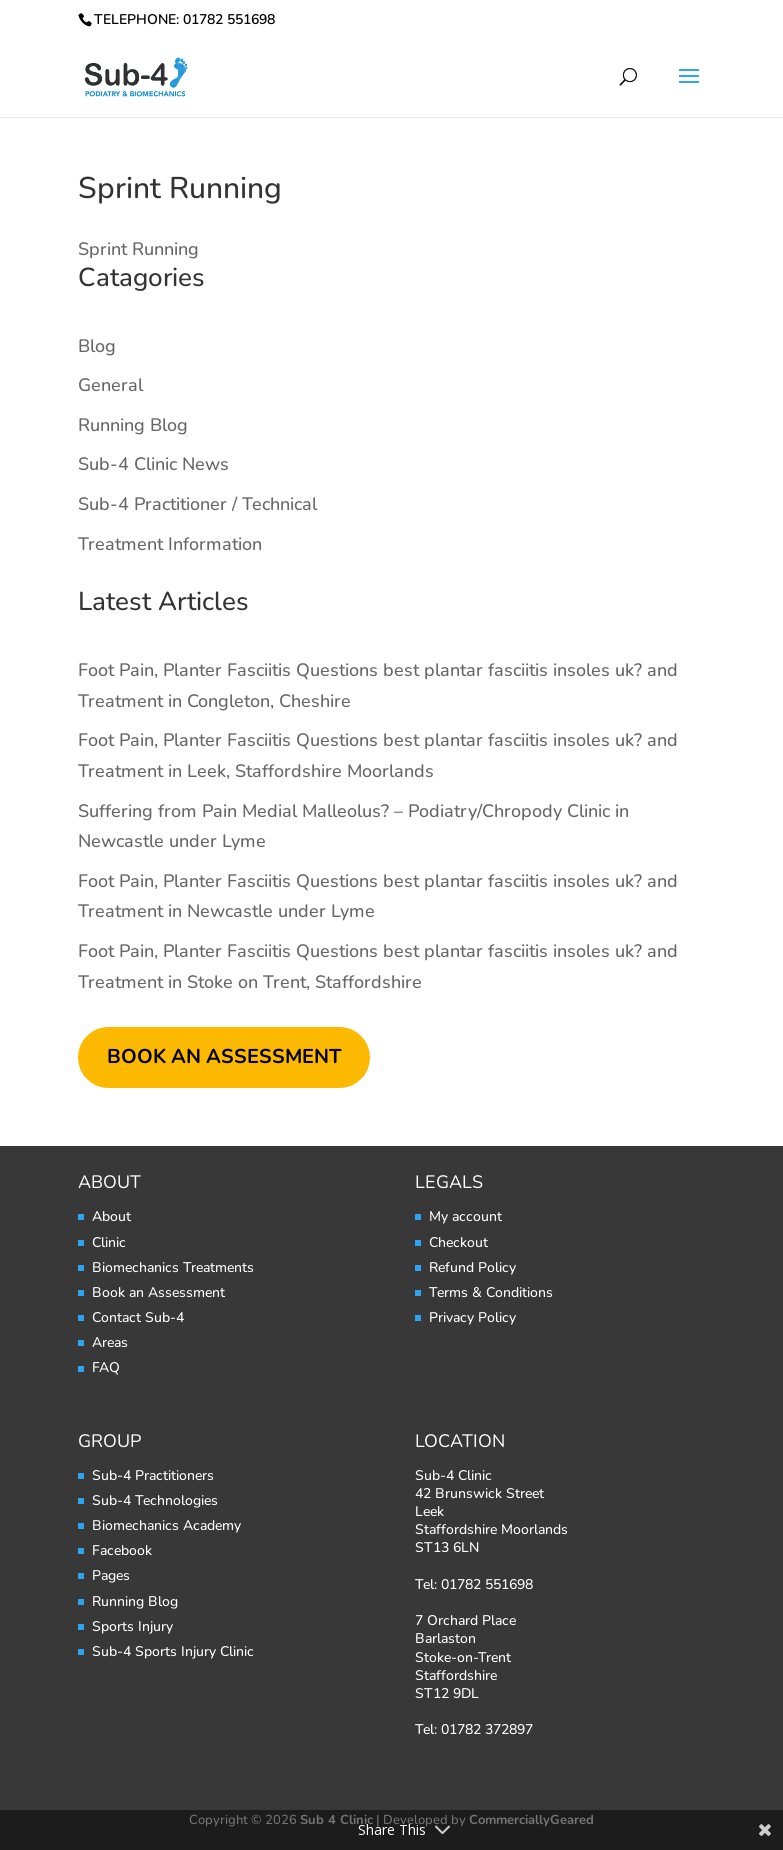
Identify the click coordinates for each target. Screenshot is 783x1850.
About (111, 1216)
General (110, 385)
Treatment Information (170, 544)
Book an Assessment (158, 1292)
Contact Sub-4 (138, 1317)
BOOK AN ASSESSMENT (224, 1056)
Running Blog (133, 425)
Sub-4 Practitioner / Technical (197, 504)
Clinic (109, 1242)
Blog (97, 346)
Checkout (458, 1242)
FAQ (106, 1367)
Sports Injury (132, 1626)
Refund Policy (472, 1267)
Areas (110, 1342)
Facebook (122, 1550)
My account (465, 1216)
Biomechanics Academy (166, 1525)
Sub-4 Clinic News (153, 464)
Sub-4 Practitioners (153, 1475)
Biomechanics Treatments (173, 1267)
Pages (111, 1575)
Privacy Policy (472, 1317)
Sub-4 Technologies (155, 1500)
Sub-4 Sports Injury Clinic (173, 1651)
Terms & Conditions (491, 1292)
